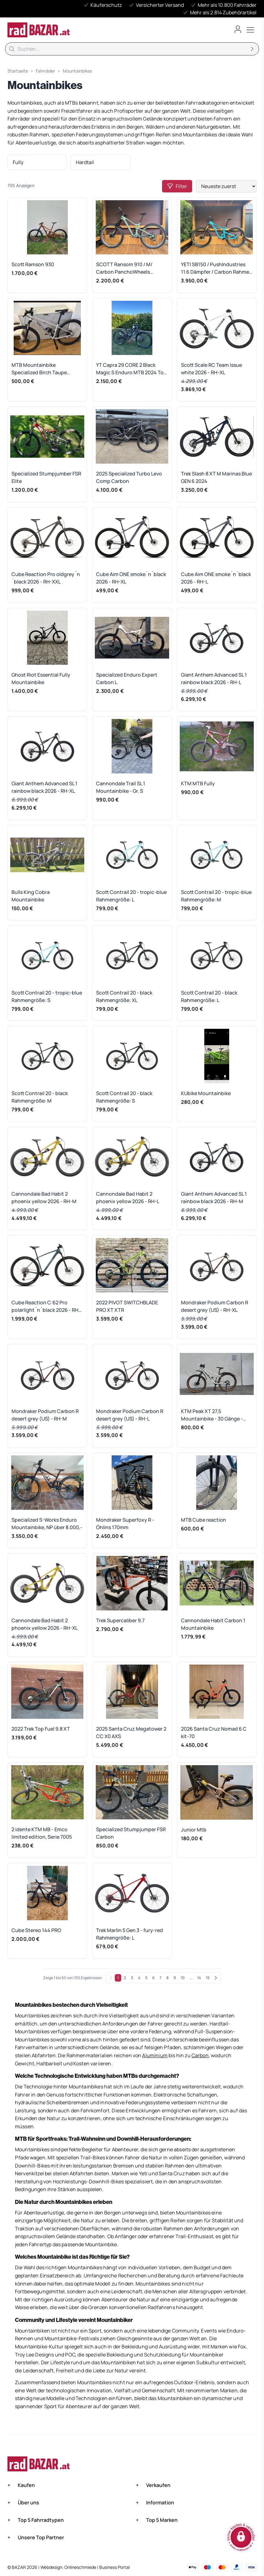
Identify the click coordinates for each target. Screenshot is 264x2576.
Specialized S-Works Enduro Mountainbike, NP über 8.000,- (47, 1523)
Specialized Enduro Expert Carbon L (126, 678)
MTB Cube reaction (203, 1519)
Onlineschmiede (80, 2567)
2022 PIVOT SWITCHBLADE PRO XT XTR (127, 1306)
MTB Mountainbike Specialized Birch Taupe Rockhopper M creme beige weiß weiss (43, 369)
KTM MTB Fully (198, 783)
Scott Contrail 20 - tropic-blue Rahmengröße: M (216, 896)
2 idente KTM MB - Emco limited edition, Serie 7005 (42, 1833)
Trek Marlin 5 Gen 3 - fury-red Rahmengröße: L (129, 1934)
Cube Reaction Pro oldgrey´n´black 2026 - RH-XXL (46, 578)
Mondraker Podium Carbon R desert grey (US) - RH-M (45, 1415)
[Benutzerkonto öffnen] (238, 29)
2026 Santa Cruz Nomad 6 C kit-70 (214, 1732)
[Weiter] (216, 1978)
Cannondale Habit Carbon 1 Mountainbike (213, 1624)
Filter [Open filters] (177, 186)
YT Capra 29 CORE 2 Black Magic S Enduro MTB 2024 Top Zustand (131, 369)
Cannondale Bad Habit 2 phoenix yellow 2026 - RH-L (127, 1197)
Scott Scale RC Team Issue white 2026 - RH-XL (211, 369)
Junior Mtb (193, 1829)
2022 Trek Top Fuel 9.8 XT (41, 1728)
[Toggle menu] (250, 30)
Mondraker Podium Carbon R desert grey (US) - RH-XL (214, 1306)
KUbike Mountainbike (206, 1093)
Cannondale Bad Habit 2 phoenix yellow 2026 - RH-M (44, 1197)
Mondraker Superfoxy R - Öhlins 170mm (125, 1523)
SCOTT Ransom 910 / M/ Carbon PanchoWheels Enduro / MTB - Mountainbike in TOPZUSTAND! (130, 268)
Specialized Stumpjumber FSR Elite (46, 477)
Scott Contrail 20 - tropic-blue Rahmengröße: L (131, 896)
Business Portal (114, 2567)
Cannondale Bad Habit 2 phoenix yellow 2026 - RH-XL (45, 1624)
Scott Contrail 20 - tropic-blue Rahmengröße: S (47, 996)
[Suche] (132, 48)
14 (199, 1977)
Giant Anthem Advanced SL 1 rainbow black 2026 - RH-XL (44, 787)
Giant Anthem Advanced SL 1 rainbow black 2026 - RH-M (214, 1197)
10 (183, 1977)
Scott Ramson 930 (33, 264)
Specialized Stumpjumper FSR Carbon (131, 1833)
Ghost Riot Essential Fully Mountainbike (41, 678)
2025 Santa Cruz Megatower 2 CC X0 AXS (131, 1732)
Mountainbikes (77, 71)
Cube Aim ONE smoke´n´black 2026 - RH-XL (131, 578)
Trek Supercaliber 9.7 (120, 1620)
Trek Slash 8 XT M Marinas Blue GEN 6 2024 (216, 477)
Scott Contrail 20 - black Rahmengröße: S (124, 1097)
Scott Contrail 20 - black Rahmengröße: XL (124, 996)
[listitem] (37, 162)
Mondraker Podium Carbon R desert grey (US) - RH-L (129, 1415)
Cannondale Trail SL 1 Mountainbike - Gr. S (120, 787)
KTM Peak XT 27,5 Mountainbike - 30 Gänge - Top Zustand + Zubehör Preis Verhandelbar (214, 1415)
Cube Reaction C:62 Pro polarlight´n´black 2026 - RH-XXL (46, 1306)
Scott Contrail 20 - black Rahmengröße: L (209, 996)
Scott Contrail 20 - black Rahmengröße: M (40, 1097)
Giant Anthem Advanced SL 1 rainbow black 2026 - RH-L (214, 678)
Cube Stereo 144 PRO (36, 1930)
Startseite (17, 71)
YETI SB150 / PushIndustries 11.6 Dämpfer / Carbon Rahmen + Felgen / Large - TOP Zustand (216, 268)
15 (208, 1977)
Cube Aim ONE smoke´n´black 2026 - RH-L (216, 578)
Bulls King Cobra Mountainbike (31, 896)
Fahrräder (45, 71)
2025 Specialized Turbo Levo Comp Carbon (129, 477)
